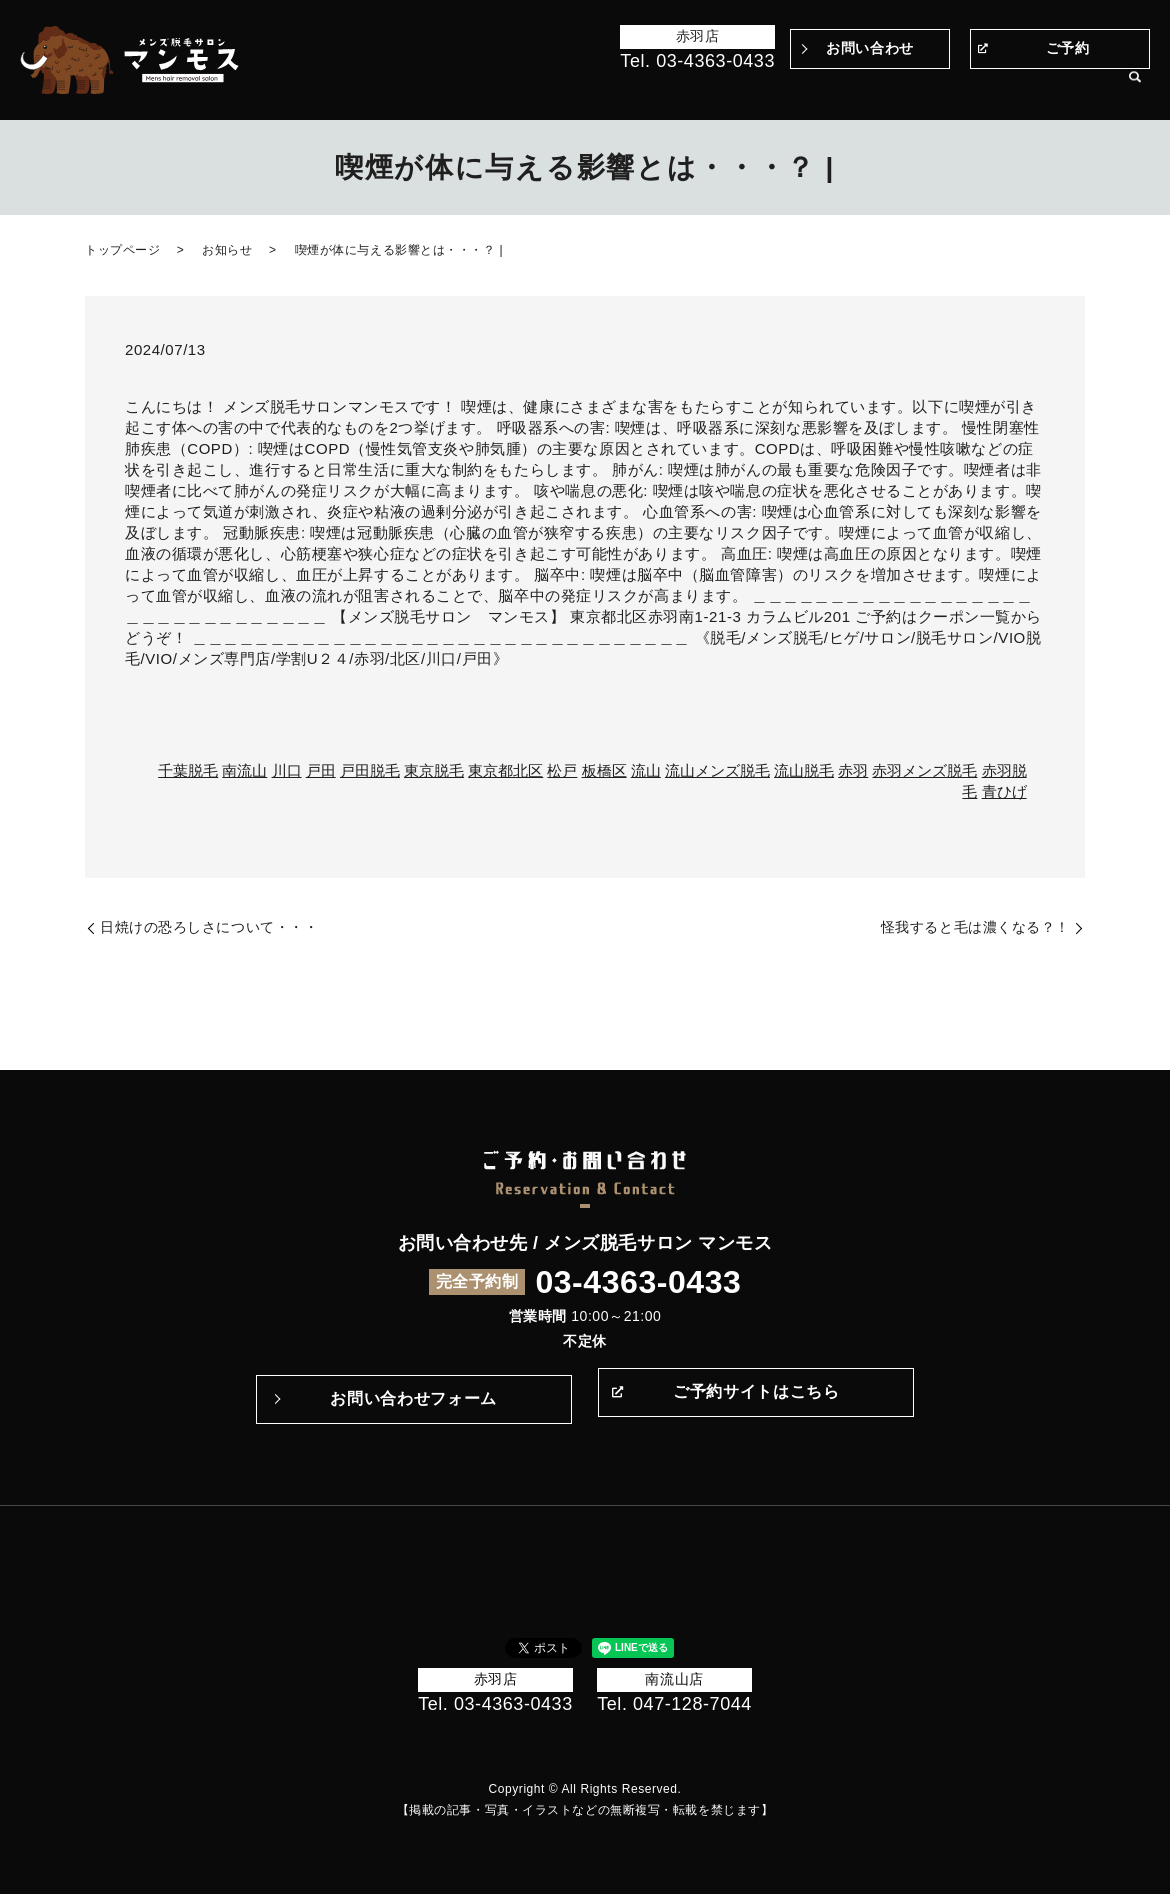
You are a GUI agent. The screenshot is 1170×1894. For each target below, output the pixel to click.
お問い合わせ (869, 48)
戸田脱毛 (370, 770)
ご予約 (1068, 48)
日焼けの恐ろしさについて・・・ (209, 927)
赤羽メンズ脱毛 (924, 770)
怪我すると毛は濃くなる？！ (975, 927)
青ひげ (1004, 791)
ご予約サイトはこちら (756, 1398)
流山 (646, 770)
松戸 (562, 770)
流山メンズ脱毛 (717, 770)
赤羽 (853, 770)
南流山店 (674, 1679)
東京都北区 (505, 770)
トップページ (421, 88)
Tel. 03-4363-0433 (697, 61)
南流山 (244, 770)
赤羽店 (698, 36)
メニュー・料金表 (902, 88)
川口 (287, 770)
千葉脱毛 (188, 770)
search (1135, 89)
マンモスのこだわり (646, 88)
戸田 (321, 770)
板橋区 (604, 770)
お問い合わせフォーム (413, 1398)
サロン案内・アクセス (1043, 88)
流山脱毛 (804, 770)
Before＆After (523, 88)
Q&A (818, 88)
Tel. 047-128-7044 (674, 1704)
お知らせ (227, 250)
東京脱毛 (434, 770)
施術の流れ (757, 88)
